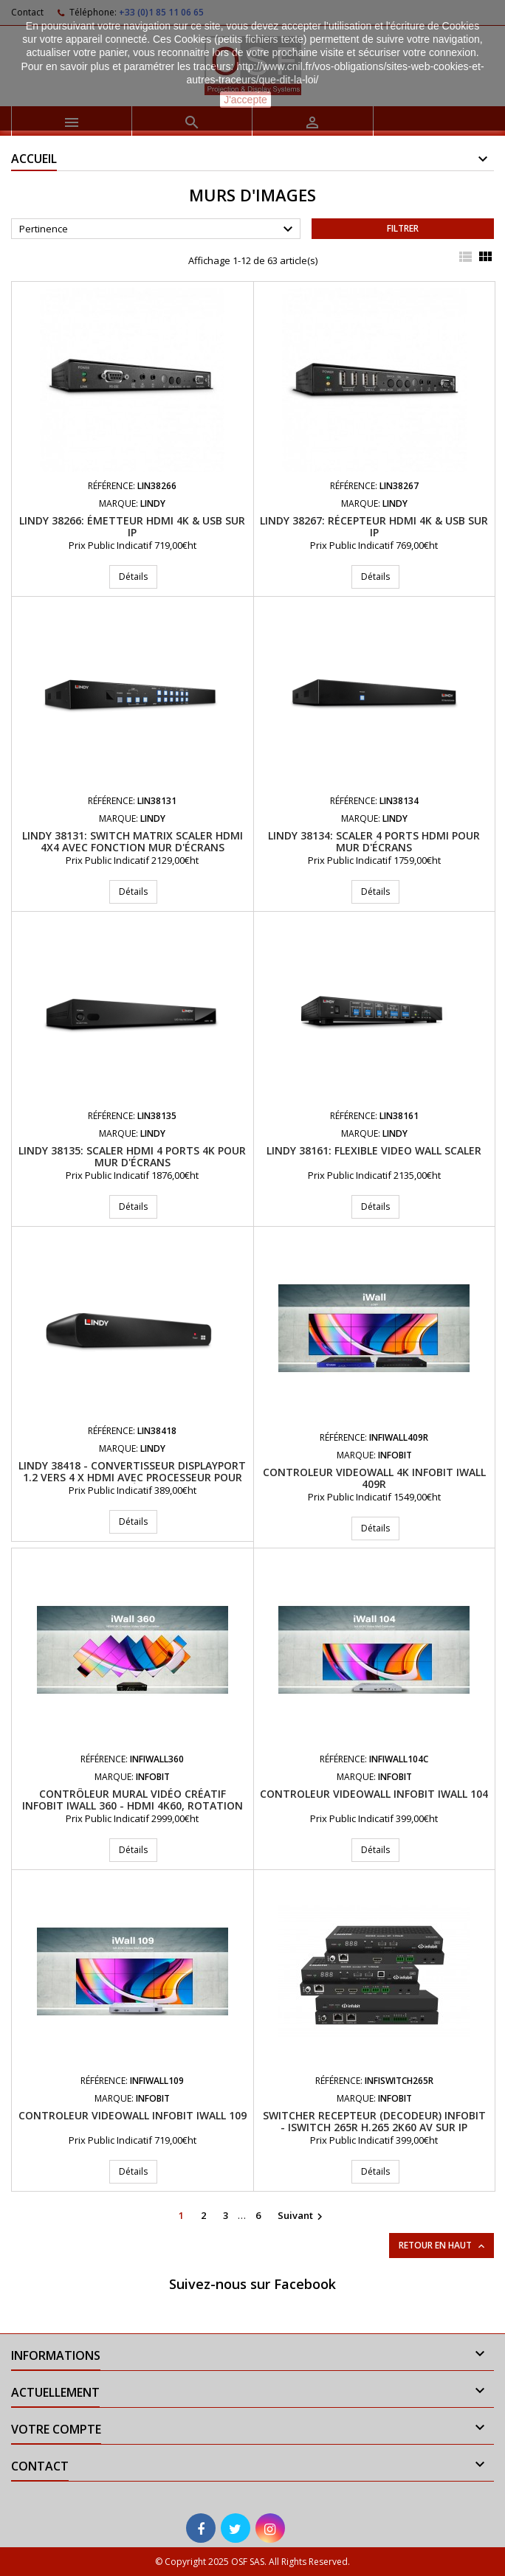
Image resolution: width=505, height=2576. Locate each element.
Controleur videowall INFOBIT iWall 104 (374, 1794)
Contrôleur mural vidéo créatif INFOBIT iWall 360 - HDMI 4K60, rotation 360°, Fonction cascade (132, 1805)
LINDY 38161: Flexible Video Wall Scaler (374, 1150)
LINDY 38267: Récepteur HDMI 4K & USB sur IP (374, 526)
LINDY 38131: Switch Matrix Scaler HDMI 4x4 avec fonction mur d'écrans (132, 841)
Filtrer (403, 228)
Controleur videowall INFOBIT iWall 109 (132, 2115)
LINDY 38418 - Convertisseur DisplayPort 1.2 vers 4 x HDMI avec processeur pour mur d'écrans (132, 1477)
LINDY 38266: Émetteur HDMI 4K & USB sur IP (132, 526)
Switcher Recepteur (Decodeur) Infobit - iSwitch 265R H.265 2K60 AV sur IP (374, 2121)
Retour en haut (443, 2245)
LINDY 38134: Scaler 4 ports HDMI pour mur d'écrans (374, 841)
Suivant (302, 2216)
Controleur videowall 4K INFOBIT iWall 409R (374, 1478)
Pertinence (158, 229)
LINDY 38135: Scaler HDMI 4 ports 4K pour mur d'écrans (132, 1156)
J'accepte (245, 99)
